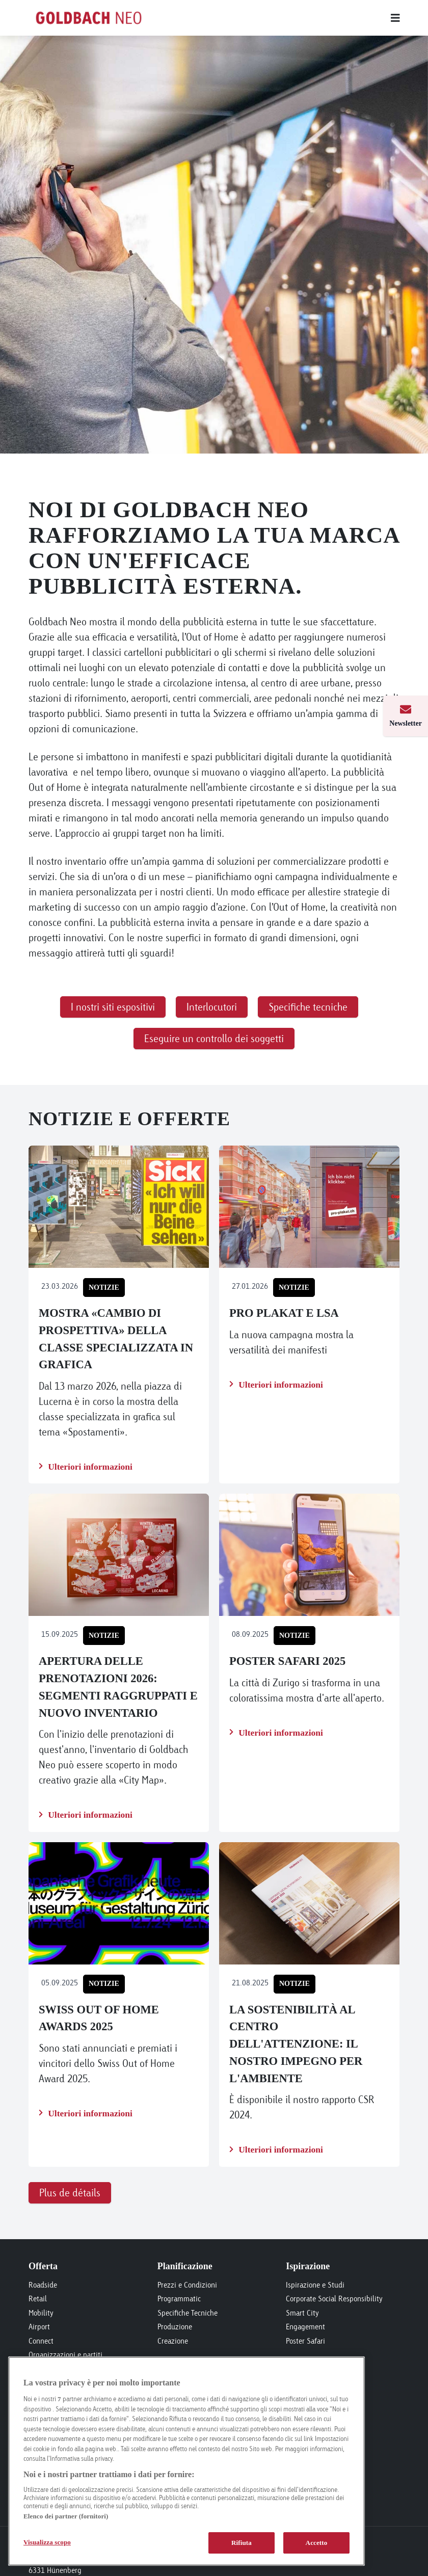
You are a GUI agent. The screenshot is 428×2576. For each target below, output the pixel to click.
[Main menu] (285, 18)
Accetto (317, 2542)
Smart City (302, 2313)
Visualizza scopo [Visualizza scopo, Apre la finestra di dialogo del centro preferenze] (47, 2542)
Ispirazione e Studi (315, 2285)
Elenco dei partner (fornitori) (66, 2516)
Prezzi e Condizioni (187, 2285)
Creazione (172, 2341)
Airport (39, 2326)
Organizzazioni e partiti (65, 2354)
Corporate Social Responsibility (334, 2298)
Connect (41, 2341)
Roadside (43, 2285)
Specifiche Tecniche (187, 2313)
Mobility (41, 2313)
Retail (38, 2298)
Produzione (174, 2326)
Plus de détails (69, 2192)
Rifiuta (241, 2542)
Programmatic (179, 2298)
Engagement (305, 2326)
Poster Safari (305, 2341)
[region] (186, 2461)
